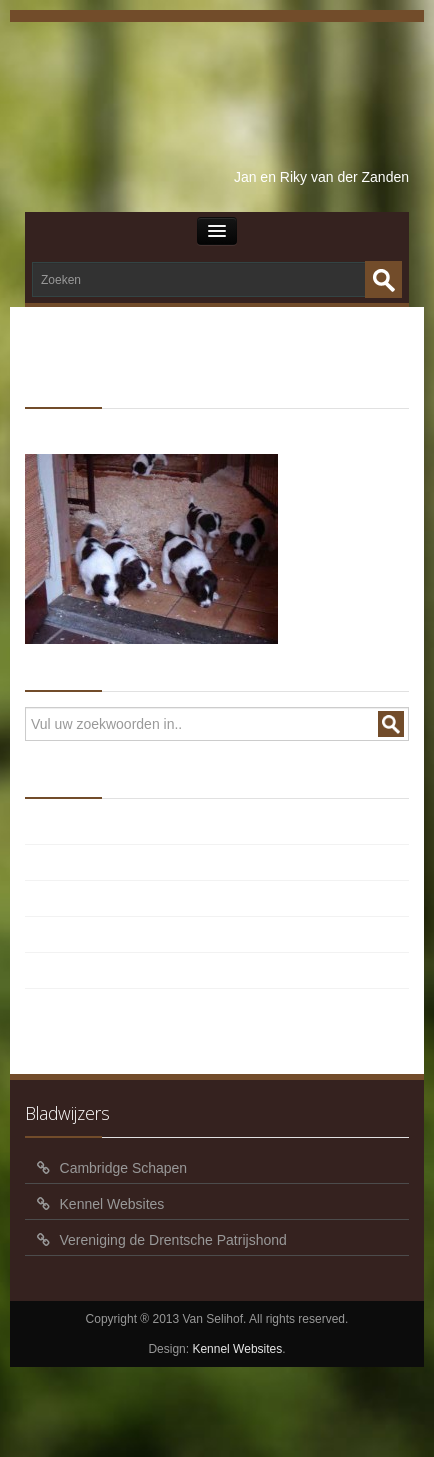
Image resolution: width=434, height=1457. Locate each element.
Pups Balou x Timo (115, 865)
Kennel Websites (112, 1204)
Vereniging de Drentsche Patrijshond (173, 1240)
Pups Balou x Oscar (119, 937)
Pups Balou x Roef (115, 901)
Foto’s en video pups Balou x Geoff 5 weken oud (207, 973)
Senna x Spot (142, 425)
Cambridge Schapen (124, 1168)
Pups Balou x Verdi (116, 829)
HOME (66, 425)
